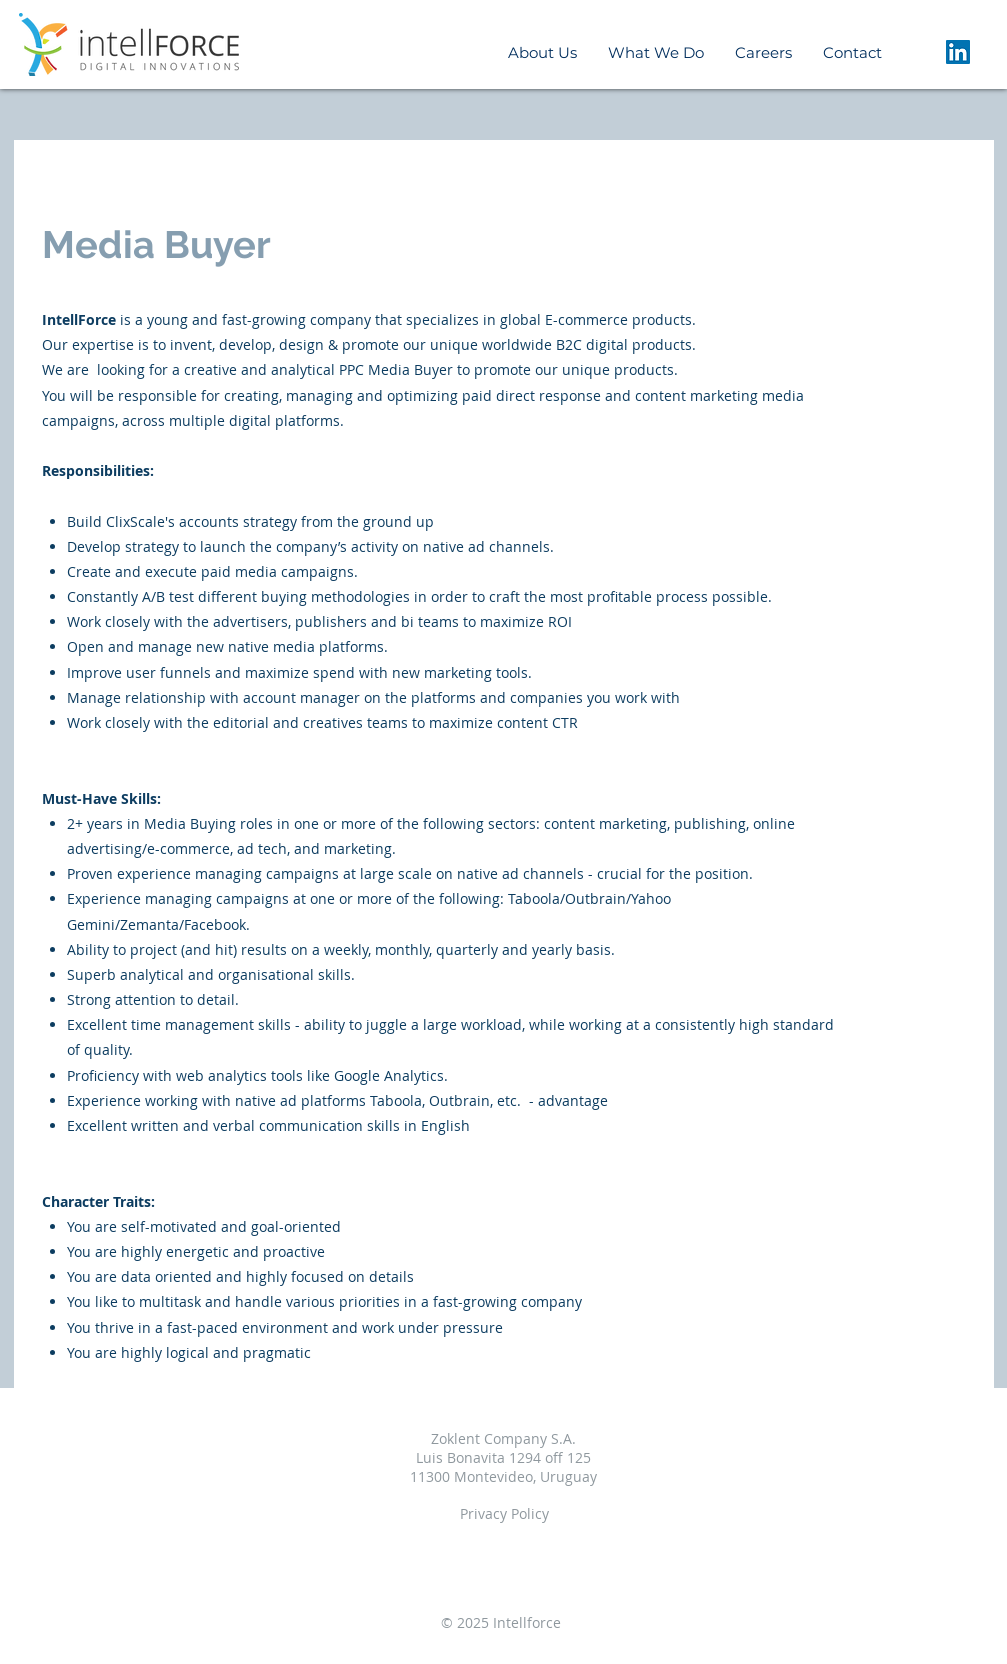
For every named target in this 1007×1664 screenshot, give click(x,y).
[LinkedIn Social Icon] (958, 52)
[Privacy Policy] (504, 1514)
